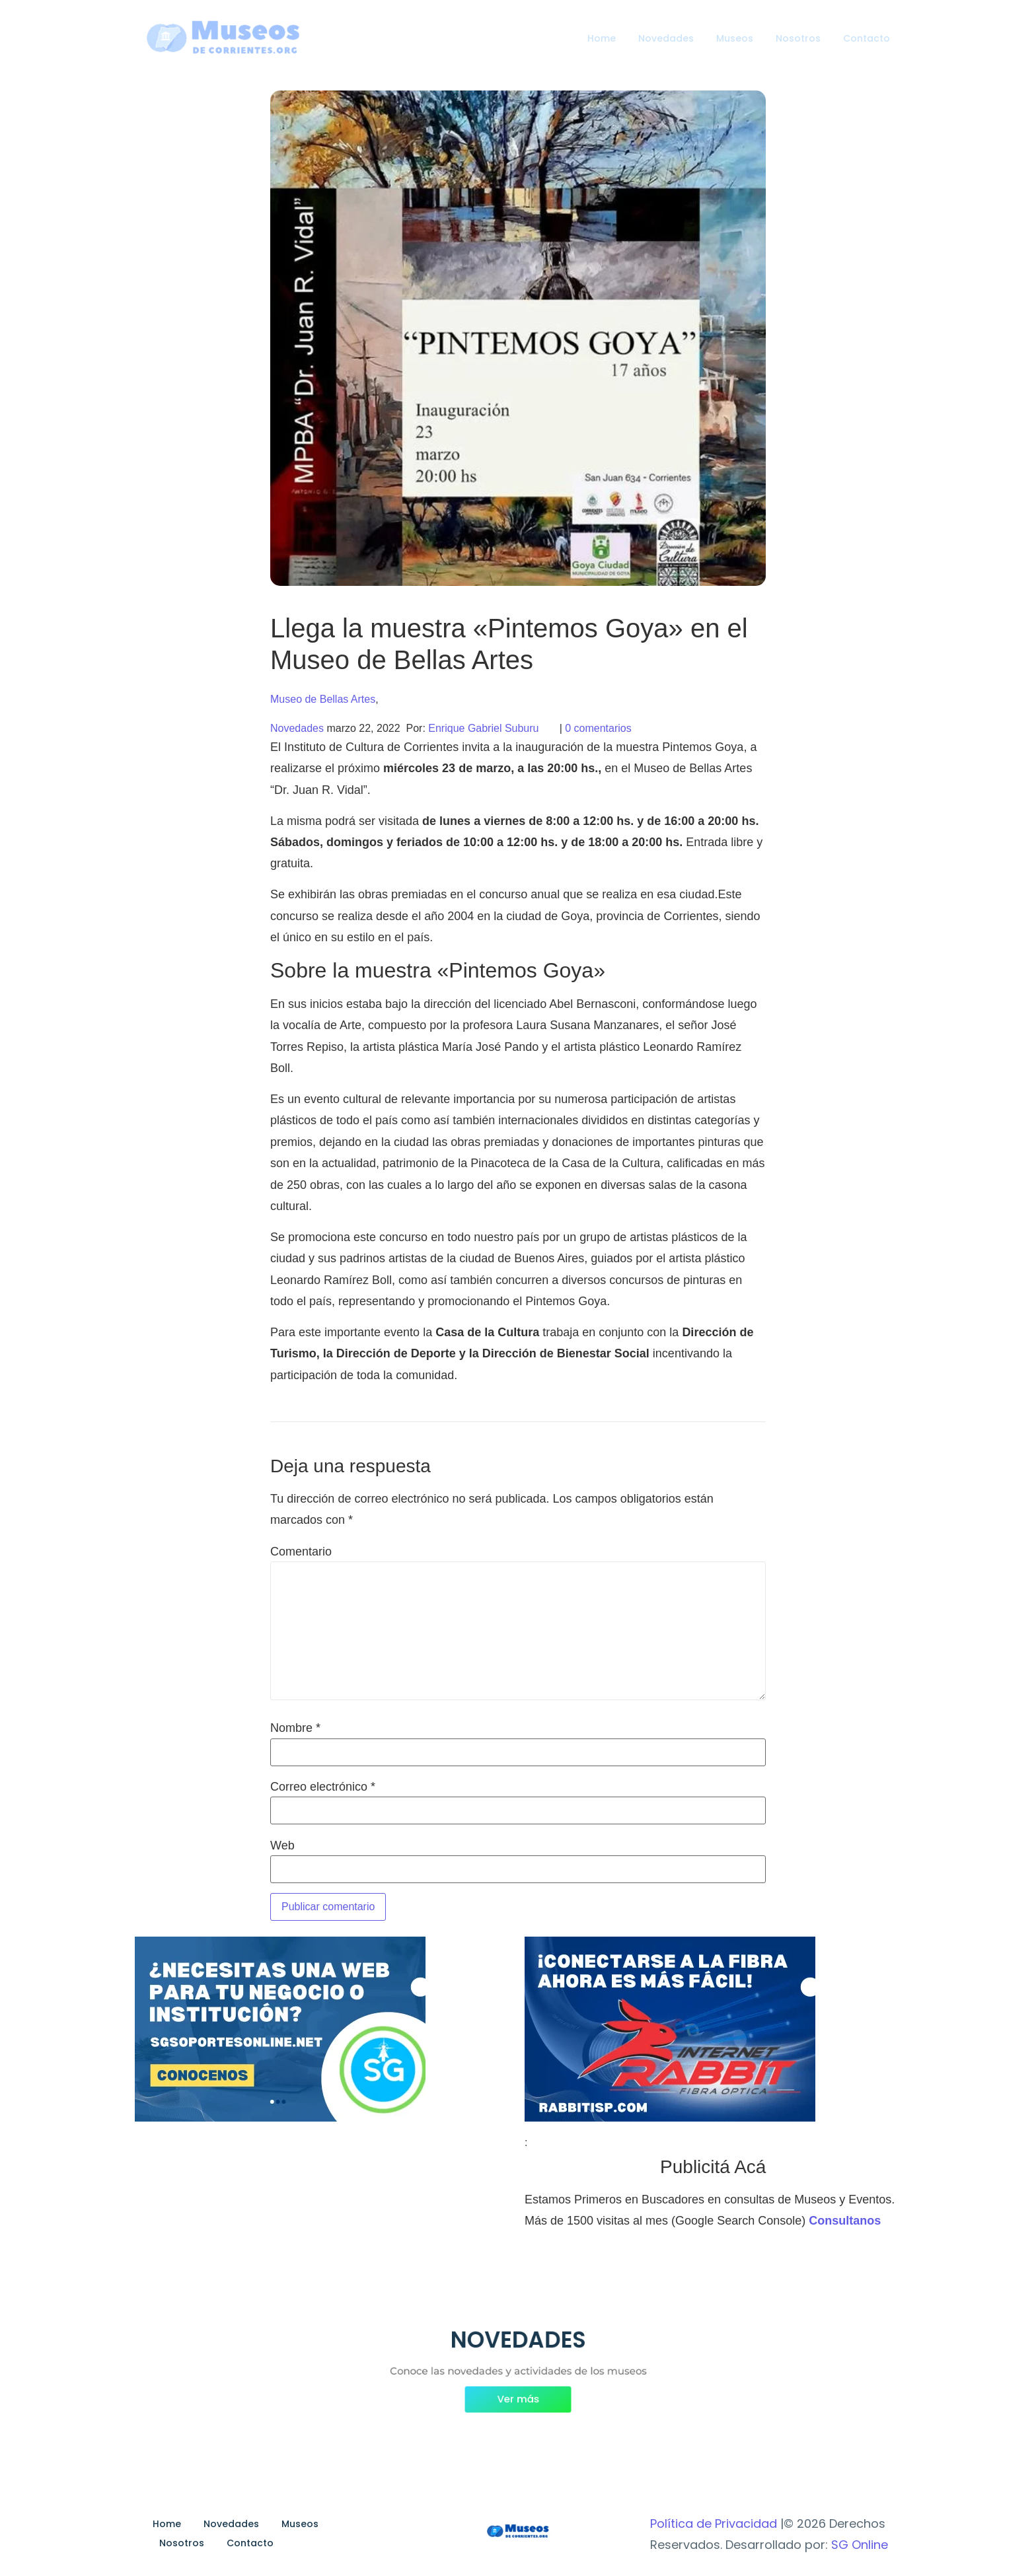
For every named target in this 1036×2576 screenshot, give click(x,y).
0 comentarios (598, 728)
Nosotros (798, 38)
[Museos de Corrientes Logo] (518, 2531)
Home (601, 38)
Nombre (295, 1728)
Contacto (866, 38)
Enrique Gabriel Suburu (483, 728)
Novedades (666, 38)
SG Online (859, 2544)
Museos (734, 38)
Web (282, 1845)
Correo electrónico (322, 1787)
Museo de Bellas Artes (322, 699)
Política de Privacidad (713, 2523)
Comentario (301, 1551)
